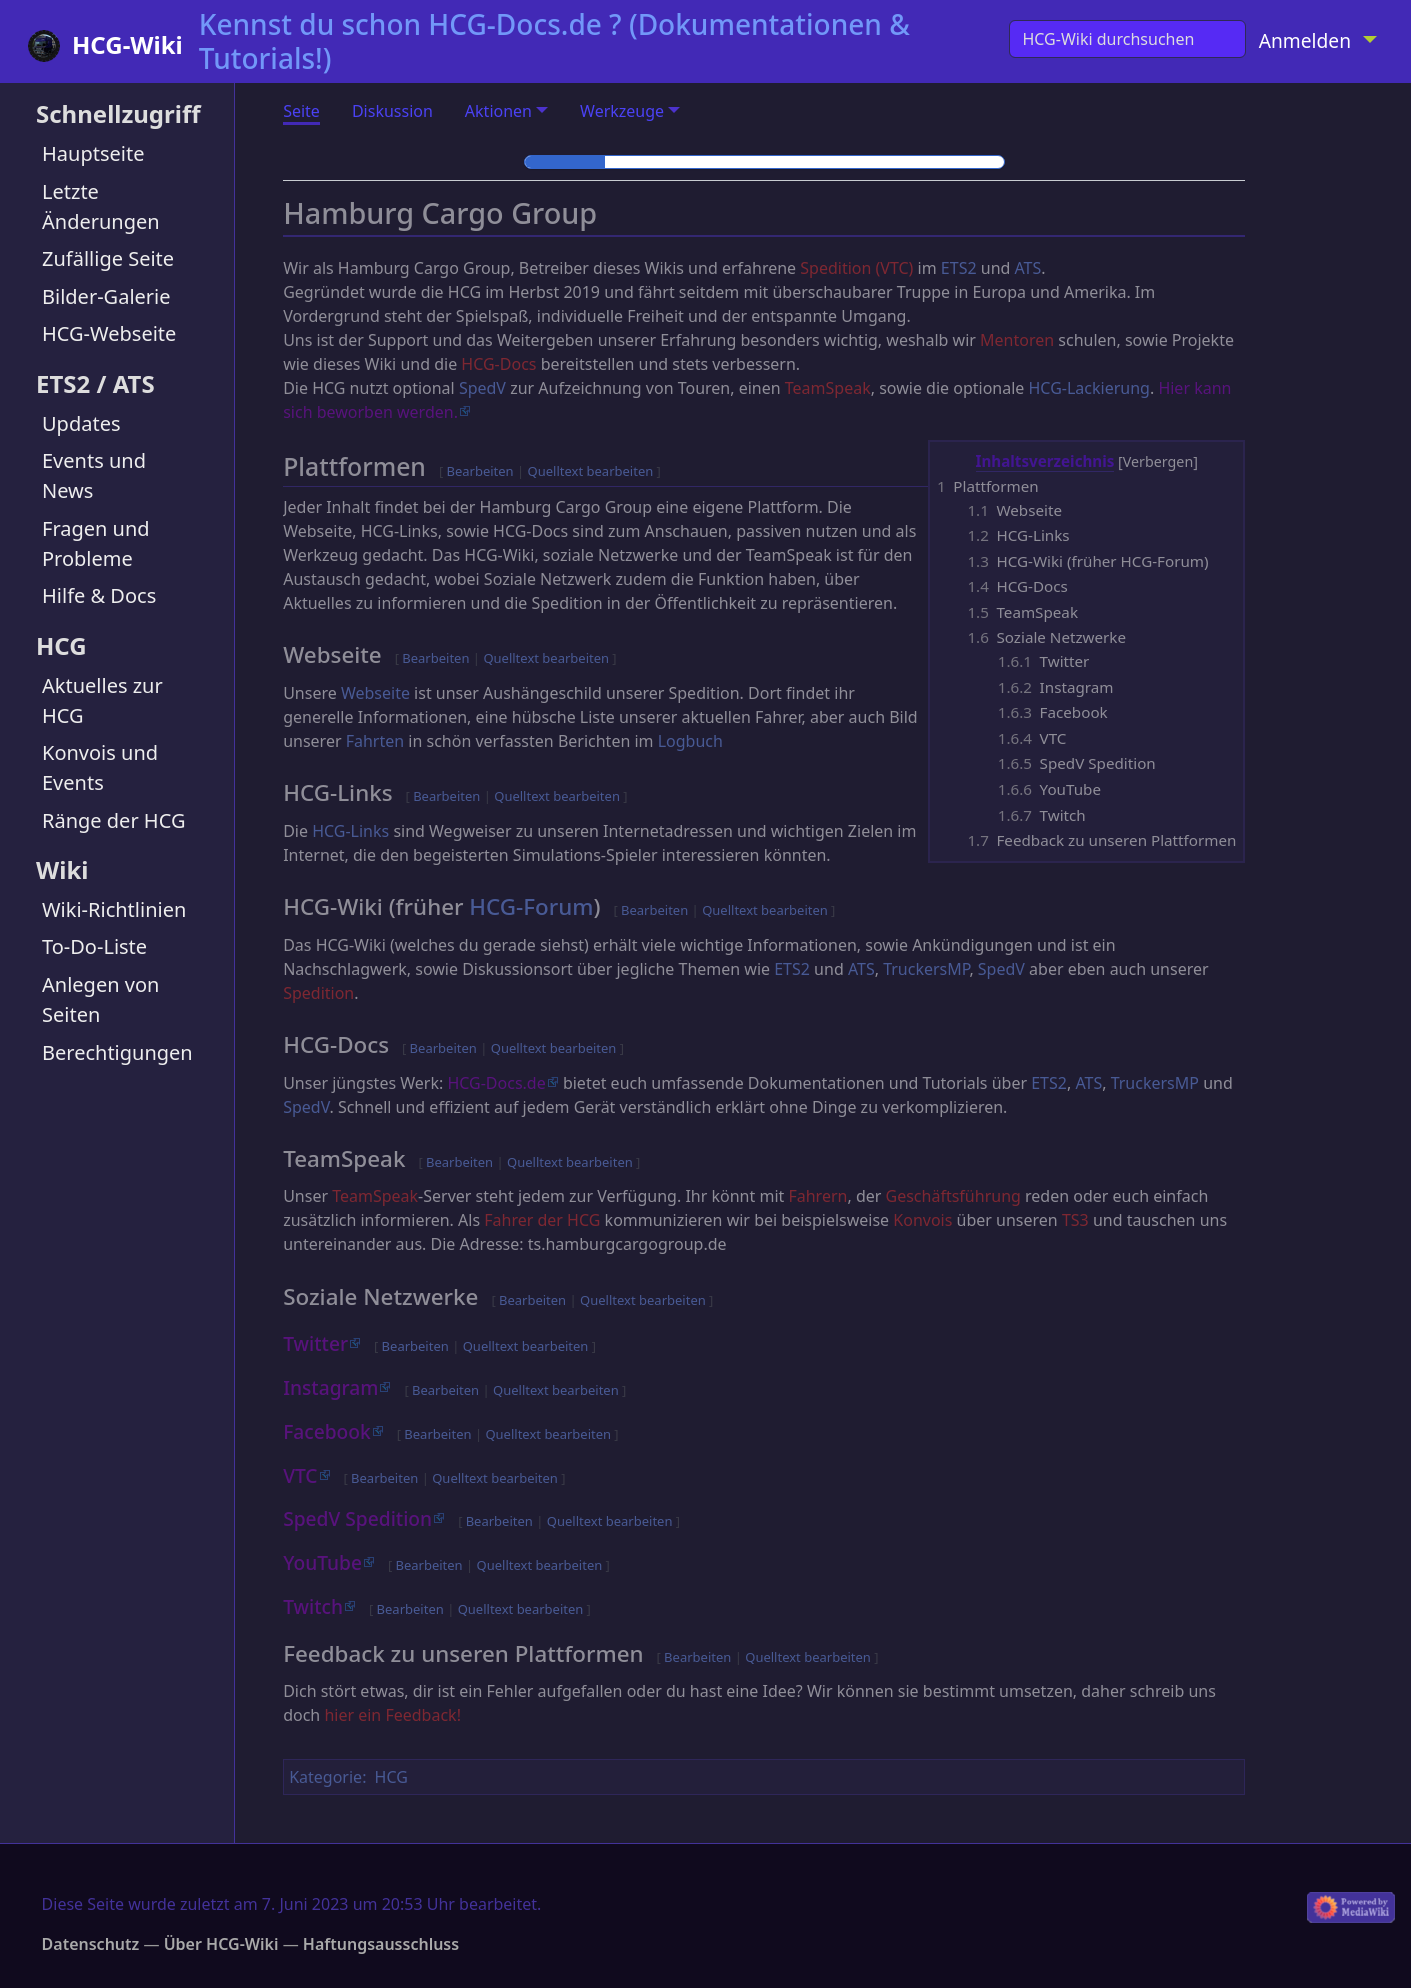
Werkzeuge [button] (622, 111)
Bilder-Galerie (106, 296)
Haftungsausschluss (381, 1944)
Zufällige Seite (108, 258)
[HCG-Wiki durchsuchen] (1127, 39)
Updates (81, 423)
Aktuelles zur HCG (102, 700)
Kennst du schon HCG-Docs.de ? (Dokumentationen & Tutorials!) (554, 41)
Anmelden (1305, 40)
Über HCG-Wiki (221, 1944)
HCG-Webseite (109, 333)
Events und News (94, 475)
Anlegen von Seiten (100, 999)
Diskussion (392, 111)
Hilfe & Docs (99, 595)
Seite (301, 111)
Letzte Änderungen (101, 206)
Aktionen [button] (498, 111)
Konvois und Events (100, 767)
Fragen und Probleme (96, 543)
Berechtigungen (117, 1052)
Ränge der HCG (113, 820)
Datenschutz (91, 1944)
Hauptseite (93, 153)
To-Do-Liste (94, 946)
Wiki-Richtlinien (114, 909)
